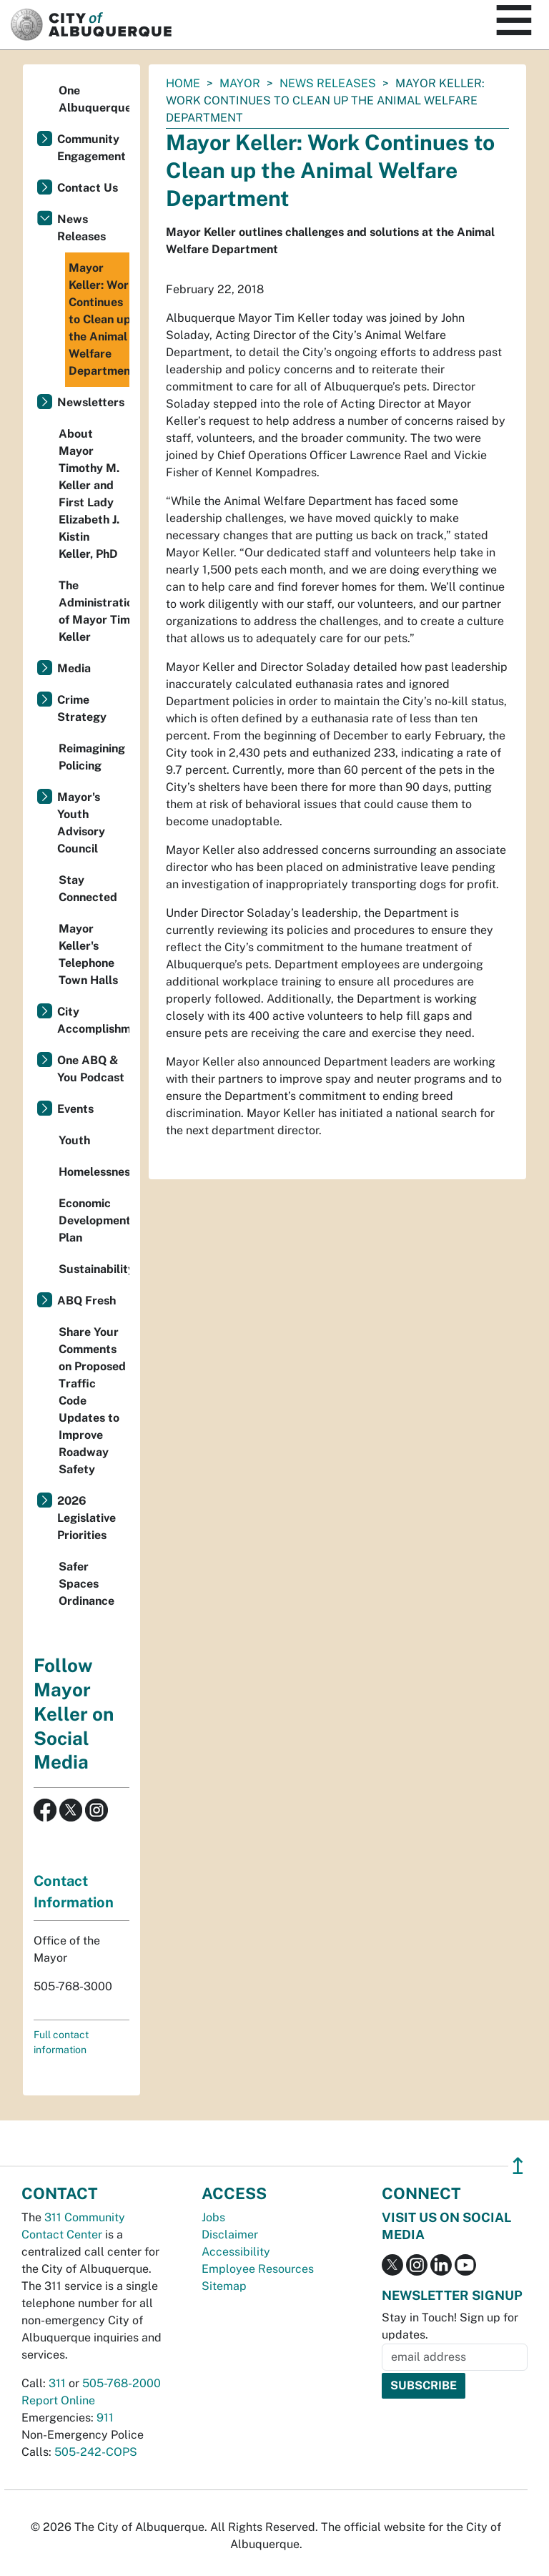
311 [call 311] (57, 2383)
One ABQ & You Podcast (90, 1068)
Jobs (213, 2217)
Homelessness (94, 1172)
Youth (74, 1140)
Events (75, 1109)
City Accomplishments (93, 1020)
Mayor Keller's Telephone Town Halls (88, 954)
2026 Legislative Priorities (86, 1518)
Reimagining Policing (92, 757)
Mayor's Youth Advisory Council (81, 822)
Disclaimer (230, 2234)
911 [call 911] (105, 2417)
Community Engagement (91, 147)
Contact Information (74, 1891)
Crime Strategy (82, 708)
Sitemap (224, 2286)
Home (183, 83)
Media (74, 668)
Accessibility (236, 2251)
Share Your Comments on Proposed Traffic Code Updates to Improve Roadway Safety (92, 1400)
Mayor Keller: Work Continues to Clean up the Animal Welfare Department (99, 319)
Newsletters (90, 402)
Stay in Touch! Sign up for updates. (450, 2326)
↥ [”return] (518, 2166)
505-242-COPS (95, 2452)
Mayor (239, 83)
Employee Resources (258, 2269)
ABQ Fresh (86, 1300)
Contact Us (87, 188)
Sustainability (94, 1269)
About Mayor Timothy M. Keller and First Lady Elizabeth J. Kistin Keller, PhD (89, 494)
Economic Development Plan (94, 1220)
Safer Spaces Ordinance (86, 1584)
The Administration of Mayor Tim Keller (94, 611)
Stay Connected (88, 888)
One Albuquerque (94, 99)
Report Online (58, 2400)
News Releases (328, 83)
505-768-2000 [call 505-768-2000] (121, 2383)
